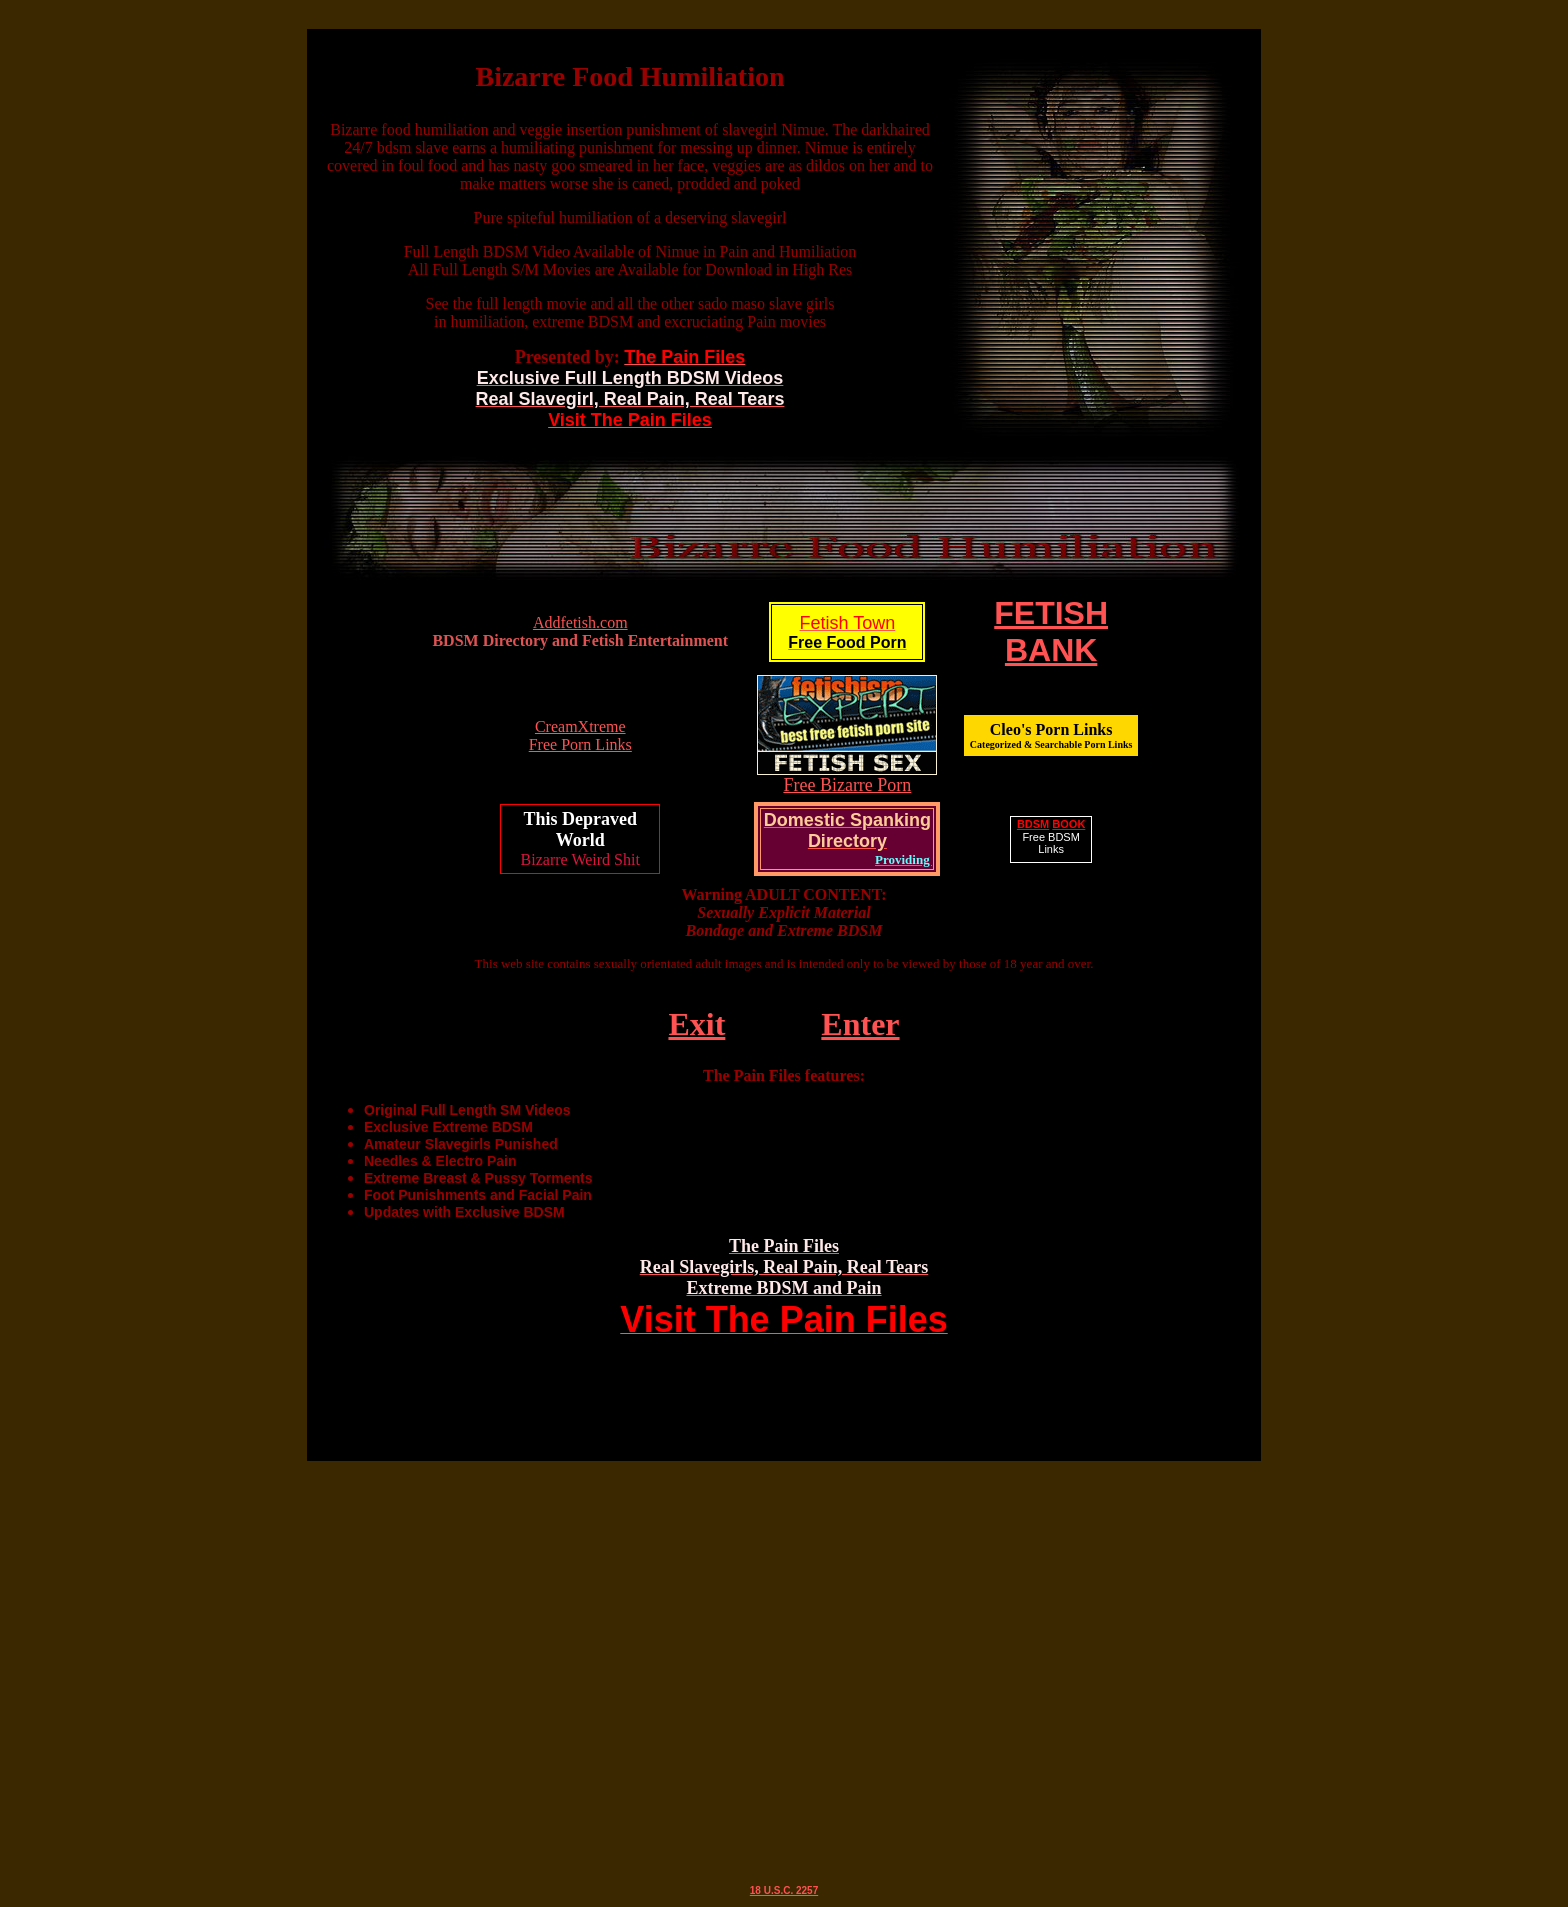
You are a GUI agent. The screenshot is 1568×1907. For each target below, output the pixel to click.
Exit (696, 1024)
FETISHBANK (1051, 631)
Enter (860, 1024)
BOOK (1068, 824)
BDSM (1033, 824)
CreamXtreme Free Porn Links (580, 735)
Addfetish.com (580, 622)
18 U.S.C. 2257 (784, 1890)
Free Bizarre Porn (847, 785)
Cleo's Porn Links (1051, 735)
